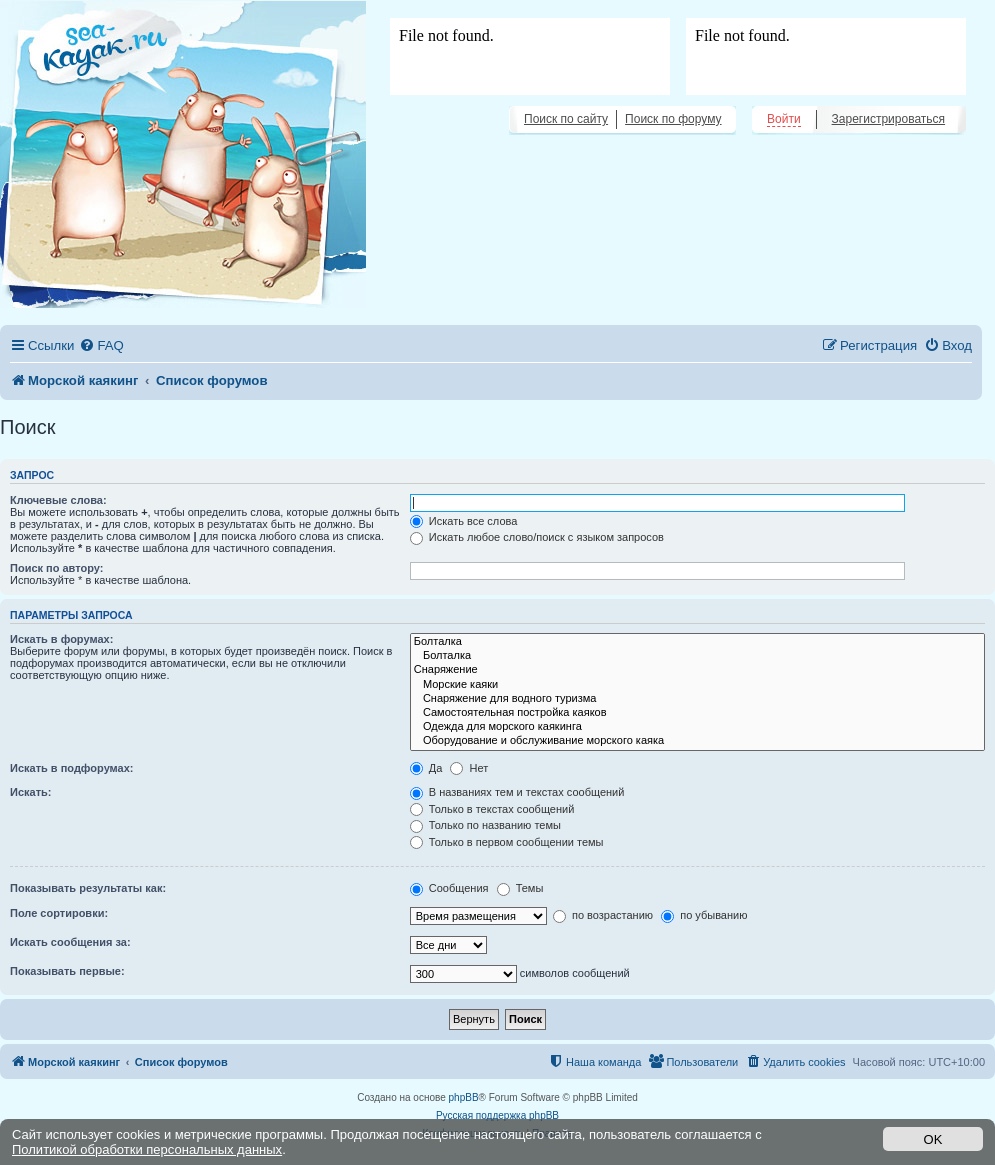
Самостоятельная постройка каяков (697, 713)
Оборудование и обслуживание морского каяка (697, 741)
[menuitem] (101, 345)
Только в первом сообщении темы (507, 842)
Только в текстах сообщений (492, 809)
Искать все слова (464, 521)
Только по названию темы (485, 825)
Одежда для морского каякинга (697, 727)
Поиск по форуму (673, 119)
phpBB (464, 1097)
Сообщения (449, 888)
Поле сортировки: (59, 913)
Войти (784, 119)
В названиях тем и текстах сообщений (517, 792)
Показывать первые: (67, 971)
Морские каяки (697, 685)
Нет (469, 768)
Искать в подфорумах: (72, 768)
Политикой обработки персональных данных (147, 1149)
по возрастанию (603, 915)
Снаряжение (697, 670)
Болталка (697, 642)
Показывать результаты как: (88, 888)
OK (933, 1139)
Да (426, 768)
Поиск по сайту (566, 119)
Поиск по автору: (56, 568)
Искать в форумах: (61, 639)
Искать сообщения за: (70, 942)
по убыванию (704, 915)
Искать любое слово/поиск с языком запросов (537, 537)
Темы (520, 888)
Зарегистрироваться (888, 119)
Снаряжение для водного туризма (697, 699)
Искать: (30, 792)
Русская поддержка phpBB (497, 1115)
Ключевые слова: (58, 500)
